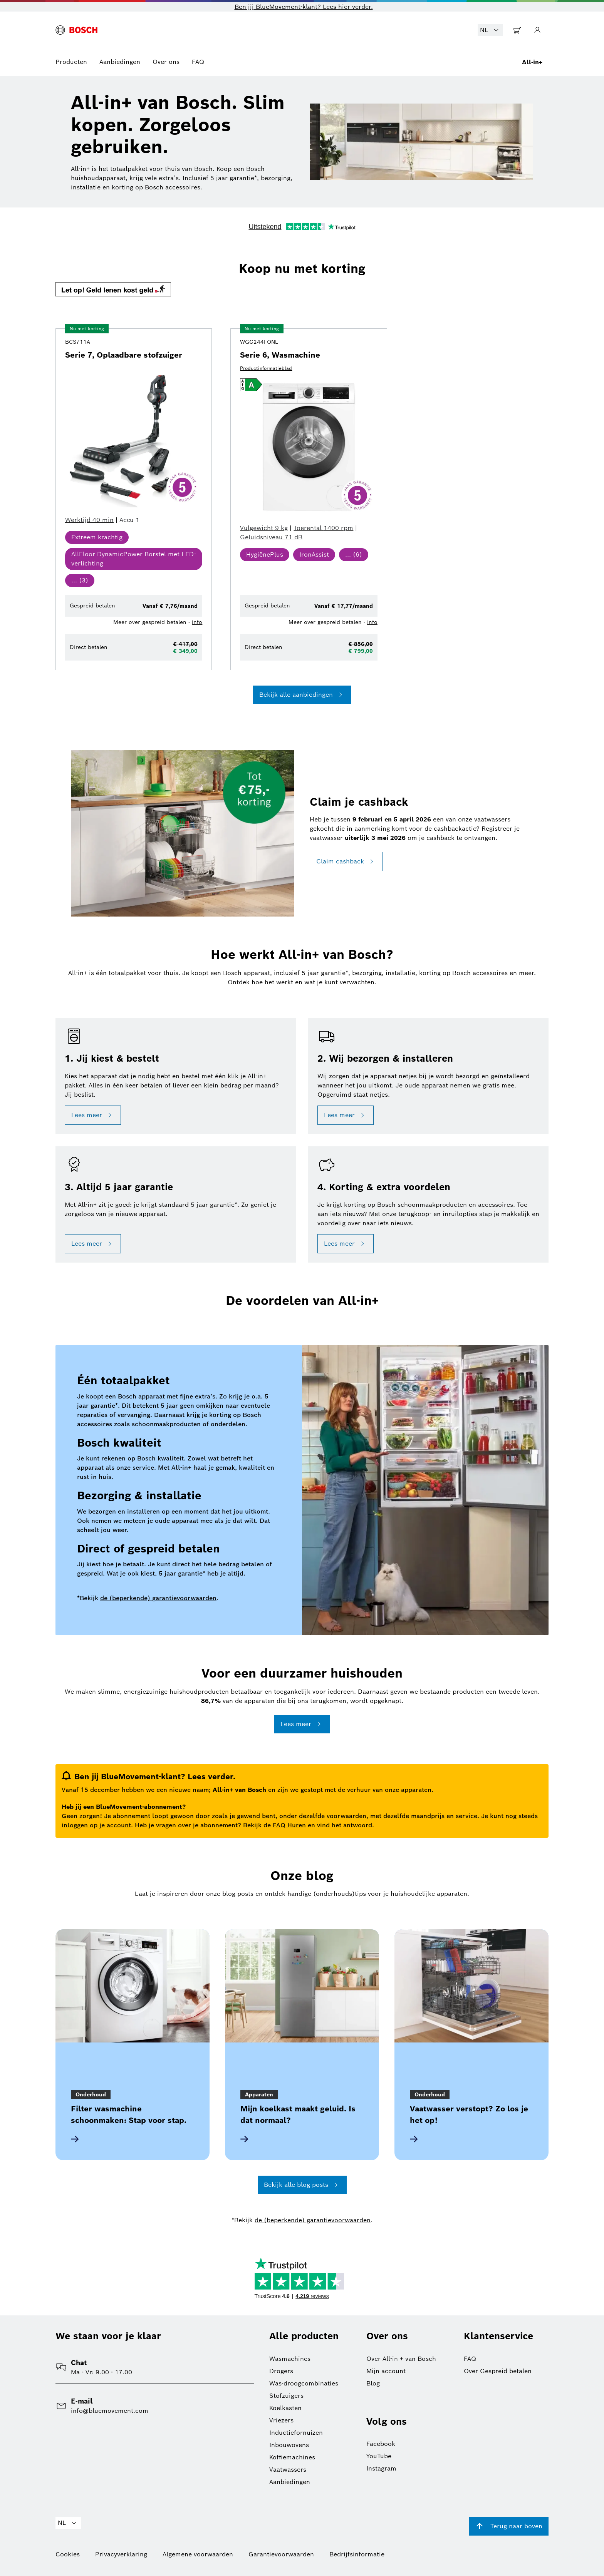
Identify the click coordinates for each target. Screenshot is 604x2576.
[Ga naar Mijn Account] (537, 30)
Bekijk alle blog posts (302, 2185)
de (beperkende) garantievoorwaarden (158, 1598)
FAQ (198, 62)
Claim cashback (346, 861)
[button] (302, 290)
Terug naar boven (508, 2526)
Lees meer (92, 1115)
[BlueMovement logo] (76, 30)
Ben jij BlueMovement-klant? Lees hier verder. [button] (304, 7)
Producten (71, 62)
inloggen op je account (96, 1825)
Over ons (166, 62)
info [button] (197, 622)
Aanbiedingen (119, 62)
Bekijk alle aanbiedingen (302, 694)
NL (490, 30)
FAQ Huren (289, 1825)
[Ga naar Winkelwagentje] (517, 30)
